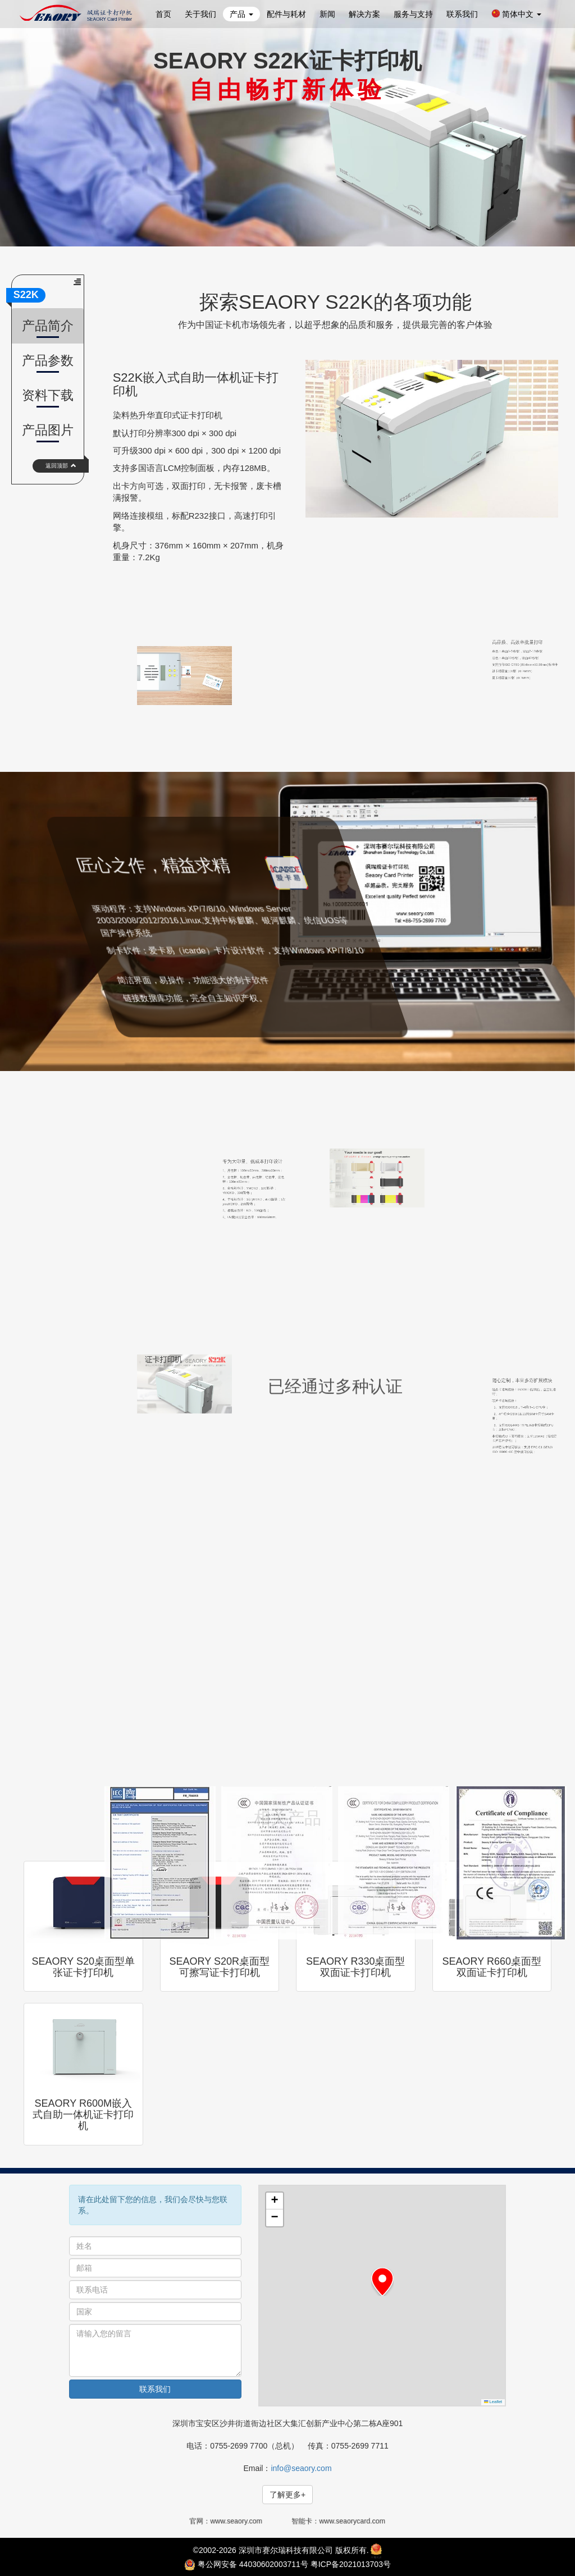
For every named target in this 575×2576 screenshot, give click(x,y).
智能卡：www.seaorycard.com (338, 2520)
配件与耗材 (286, 14)
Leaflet (493, 2401)
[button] (382, 2282)
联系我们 (462, 14)
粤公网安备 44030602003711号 (253, 2564)
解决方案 (364, 14)
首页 (163, 14)
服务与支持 (413, 14)
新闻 (327, 14)
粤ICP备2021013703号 (351, 2564)
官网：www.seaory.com (230, 2520)
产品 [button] (241, 14)
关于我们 (200, 14)
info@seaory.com (301, 2468)
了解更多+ (287, 2494)
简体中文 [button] (516, 14)
